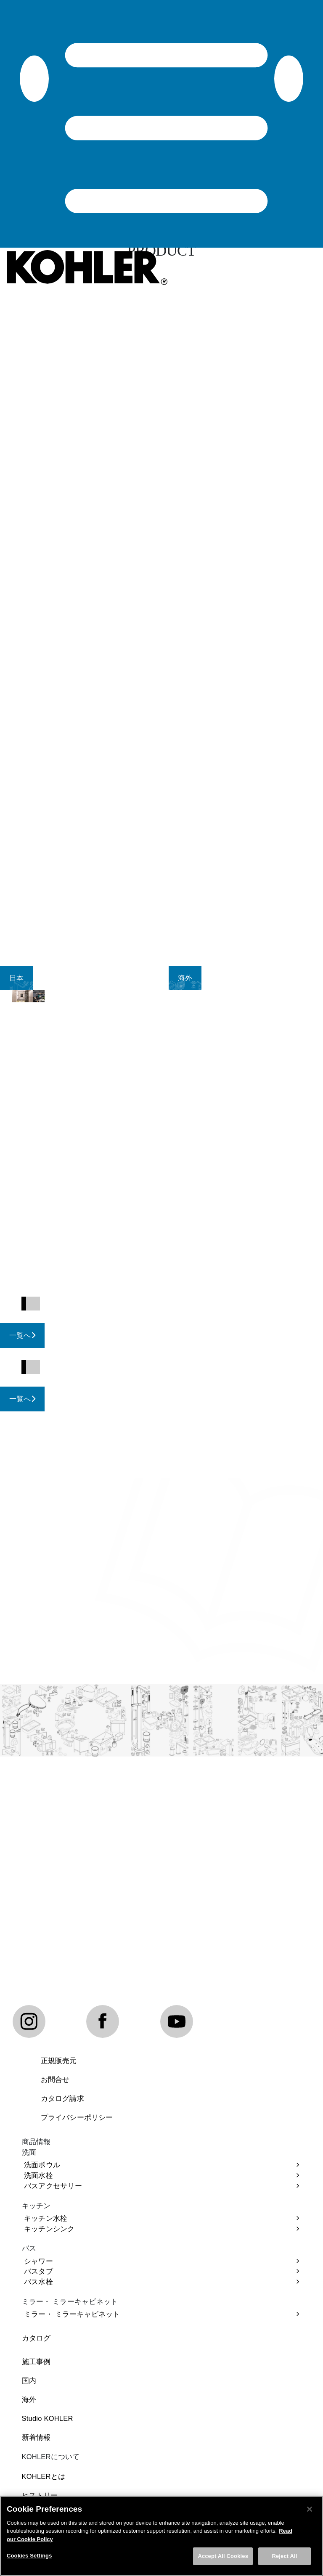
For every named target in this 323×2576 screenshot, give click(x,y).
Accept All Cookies (223, 2560)
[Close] (309, 2513)
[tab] (16, 978)
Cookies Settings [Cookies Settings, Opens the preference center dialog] (29, 2560)
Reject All (284, 2560)
